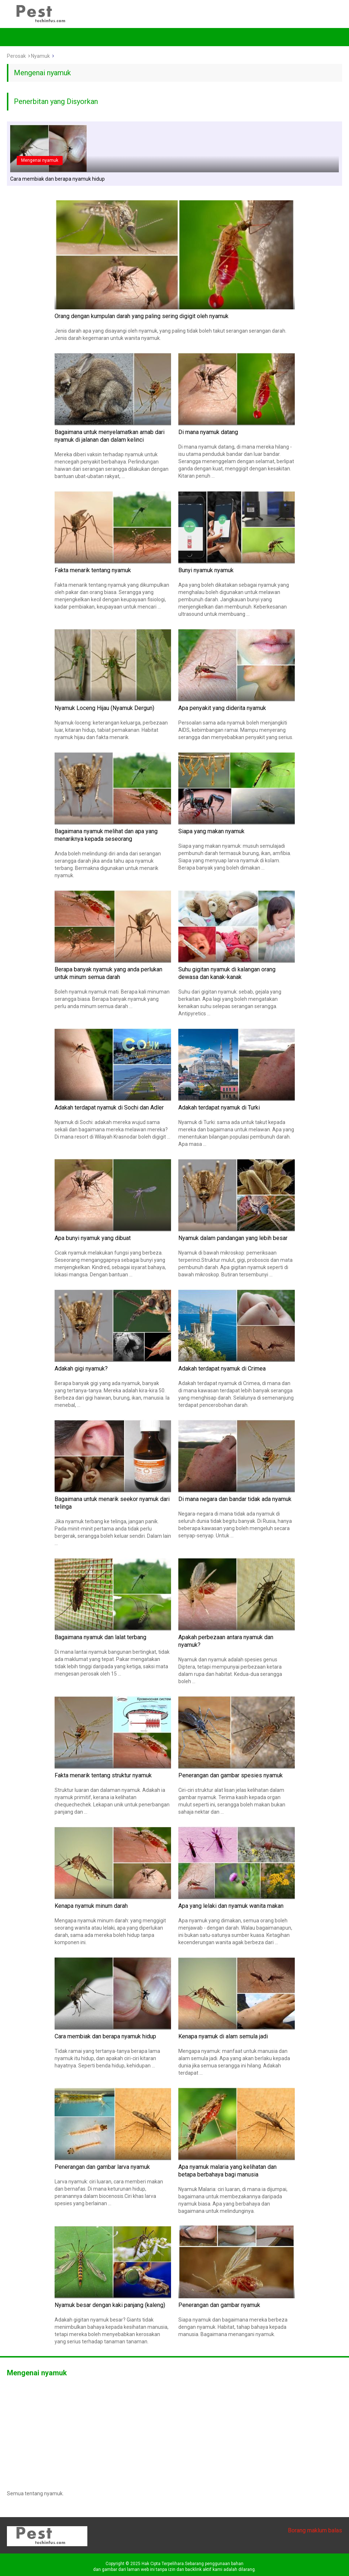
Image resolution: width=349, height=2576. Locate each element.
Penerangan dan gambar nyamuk (219, 2305)
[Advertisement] (174, 2432)
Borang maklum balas (315, 2530)
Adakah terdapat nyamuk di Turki (219, 1107)
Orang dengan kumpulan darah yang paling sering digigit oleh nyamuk (142, 316)
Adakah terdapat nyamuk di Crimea (222, 1368)
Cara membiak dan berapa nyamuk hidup (57, 179)
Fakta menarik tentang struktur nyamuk (103, 1775)
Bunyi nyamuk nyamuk (206, 570)
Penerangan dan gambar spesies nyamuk (230, 1775)
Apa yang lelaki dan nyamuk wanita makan (230, 1905)
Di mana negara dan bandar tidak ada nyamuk (235, 1499)
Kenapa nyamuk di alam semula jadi (223, 2036)
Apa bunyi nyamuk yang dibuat (93, 1238)
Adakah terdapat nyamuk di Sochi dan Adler (109, 1107)
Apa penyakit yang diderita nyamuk (222, 708)
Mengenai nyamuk (39, 160)
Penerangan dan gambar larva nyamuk (102, 2166)
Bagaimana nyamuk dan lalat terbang (100, 1637)
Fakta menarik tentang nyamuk (93, 570)
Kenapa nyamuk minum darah (91, 1905)
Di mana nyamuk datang (208, 432)
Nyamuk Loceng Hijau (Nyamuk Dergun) (104, 708)
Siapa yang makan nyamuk (211, 831)
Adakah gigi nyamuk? (81, 1368)
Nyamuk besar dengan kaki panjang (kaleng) (110, 2305)
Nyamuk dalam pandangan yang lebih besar (232, 1238)
